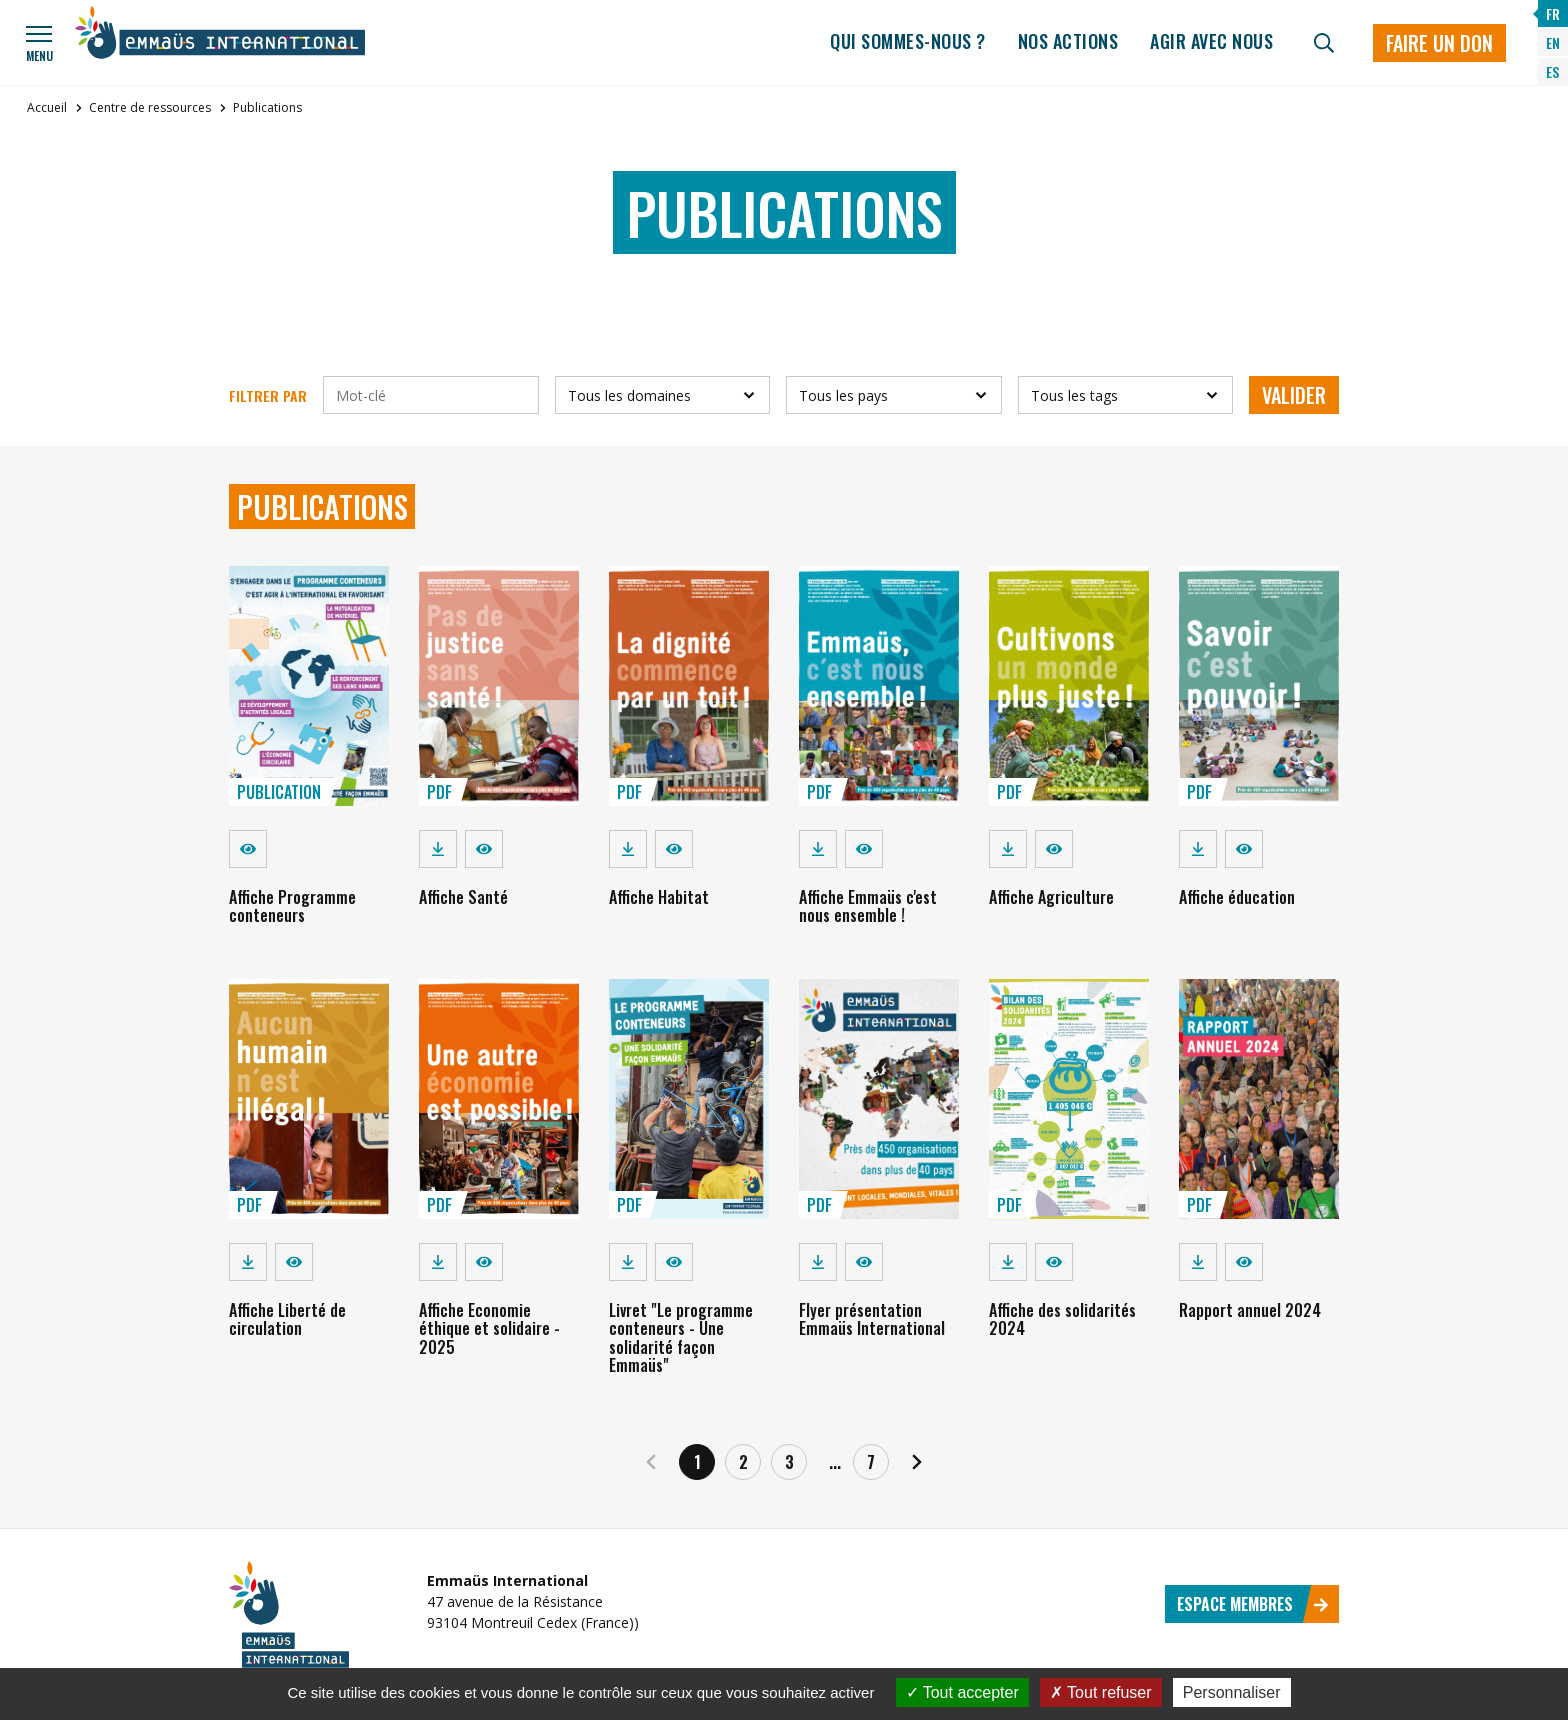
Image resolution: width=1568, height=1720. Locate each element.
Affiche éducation (1237, 897)
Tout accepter (962, 1692)
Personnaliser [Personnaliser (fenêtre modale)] (1232, 1692)
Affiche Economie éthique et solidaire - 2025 (489, 1328)
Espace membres (1253, 1604)
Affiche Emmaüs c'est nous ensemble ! (868, 906)
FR (1553, 13)
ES (1552, 71)
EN (1553, 42)
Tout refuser (1101, 1692)
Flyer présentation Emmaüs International (872, 1319)
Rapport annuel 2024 (1250, 1310)
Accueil (47, 107)
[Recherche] (1324, 43)
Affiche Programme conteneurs (292, 906)
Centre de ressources (150, 107)
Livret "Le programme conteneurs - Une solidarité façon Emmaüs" (681, 1337)
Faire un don (1439, 43)
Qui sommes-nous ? (908, 41)
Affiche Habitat (659, 897)
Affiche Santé (463, 897)
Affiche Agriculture (1051, 897)
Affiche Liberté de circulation (287, 1319)
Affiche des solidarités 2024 (1062, 1319)
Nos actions (1068, 41)
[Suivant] (917, 1462)
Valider (1294, 395)
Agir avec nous (1211, 41)
